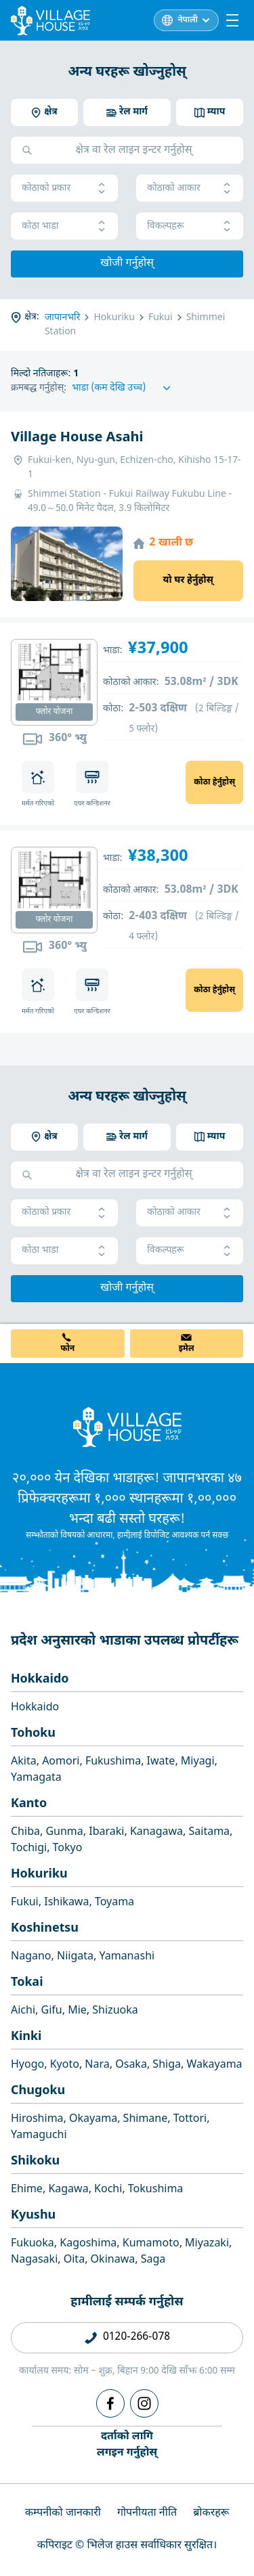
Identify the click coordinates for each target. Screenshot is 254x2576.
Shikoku (35, 2161)
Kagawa (68, 2190)
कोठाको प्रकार (64, 188)
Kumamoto (151, 2244)
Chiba (25, 1832)
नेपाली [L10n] (187, 20)
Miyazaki (207, 2244)
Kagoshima (88, 2244)
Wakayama (214, 2065)
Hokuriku (39, 1874)
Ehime (27, 2190)
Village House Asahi (77, 438)
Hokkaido (40, 1679)
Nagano (31, 1957)
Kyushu (33, 2215)
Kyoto (64, 2065)
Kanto (29, 1804)
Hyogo (27, 2065)
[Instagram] (144, 2403)
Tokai (27, 1983)
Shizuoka (114, 2011)
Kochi (108, 2190)
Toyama (114, 1903)
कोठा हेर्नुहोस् (214, 782)
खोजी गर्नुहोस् (127, 264)
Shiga (166, 2065)
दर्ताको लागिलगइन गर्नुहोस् (127, 2445)
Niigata (75, 1957)
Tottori (190, 2119)
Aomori (60, 1762)
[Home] (127, 1426)
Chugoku (38, 2091)
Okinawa (113, 2260)
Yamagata (36, 1778)
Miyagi (198, 1762)
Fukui (25, 1903)
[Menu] (232, 20)
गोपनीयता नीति (147, 2513)
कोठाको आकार (189, 188)
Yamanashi (126, 1957)
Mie (77, 2011)
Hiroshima (37, 2119)
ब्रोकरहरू (211, 2513)
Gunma (64, 1832)
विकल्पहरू (189, 226)
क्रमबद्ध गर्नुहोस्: (38, 388)
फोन (67, 1348)
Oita (74, 2260)
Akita (24, 1762)
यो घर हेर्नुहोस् (188, 580)
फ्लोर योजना (54, 712)
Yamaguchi (39, 2136)
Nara (97, 2065)
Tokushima (156, 2190)
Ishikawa (66, 1903)
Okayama (93, 2119)
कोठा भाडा (64, 226)
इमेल (186, 1348)
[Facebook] (110, 2403)
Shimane (145, 2119)
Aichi (23, 2011)
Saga (153, 2260)
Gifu (51, 2011)
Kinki (26, 2037)
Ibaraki (106, 1832)
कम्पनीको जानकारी (63, 2513)
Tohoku (33, 1733)
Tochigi (29, 1849)
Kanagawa (156, 1832)
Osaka (131, 2065)
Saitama (209, 1832)
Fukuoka (32, 2244)
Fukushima (113, 1762)
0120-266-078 (136, 2337)
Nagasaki (34, 2260)
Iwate (161, 1762)
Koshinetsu (45, 1928)
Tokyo (68, 1849)
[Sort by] (123, 388)
